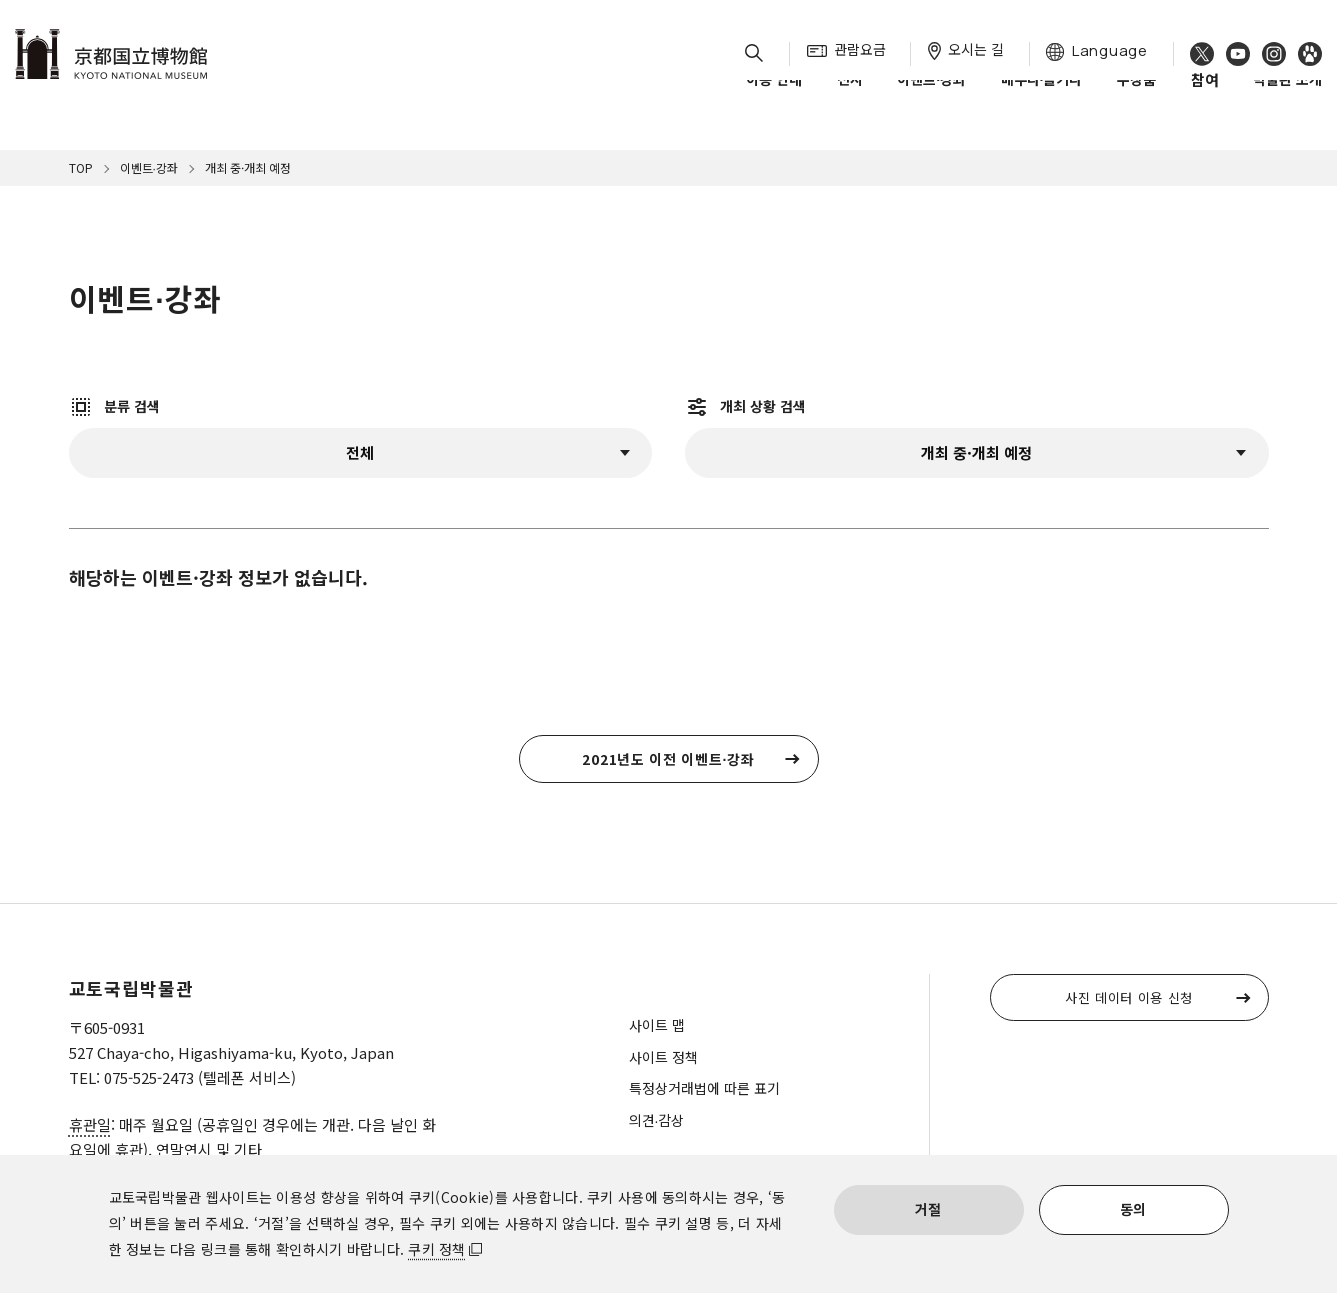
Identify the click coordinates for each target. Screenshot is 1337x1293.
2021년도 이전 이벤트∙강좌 (668, 759)
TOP (81, 167)
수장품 (1136, 99)
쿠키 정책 (436, 1249)
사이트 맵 (657, 1025)
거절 (928, 1209)
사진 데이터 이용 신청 (1129, 997)
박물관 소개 (1287, 99)
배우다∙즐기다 (1042, 99)
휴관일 (90, 1124)
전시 (850, 99)
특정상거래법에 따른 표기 (704, 1088)
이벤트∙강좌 (931, 99)
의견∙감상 (657, 1120)
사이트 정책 (663, 1057)
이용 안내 (774, 99)
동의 (1133, 1209)
